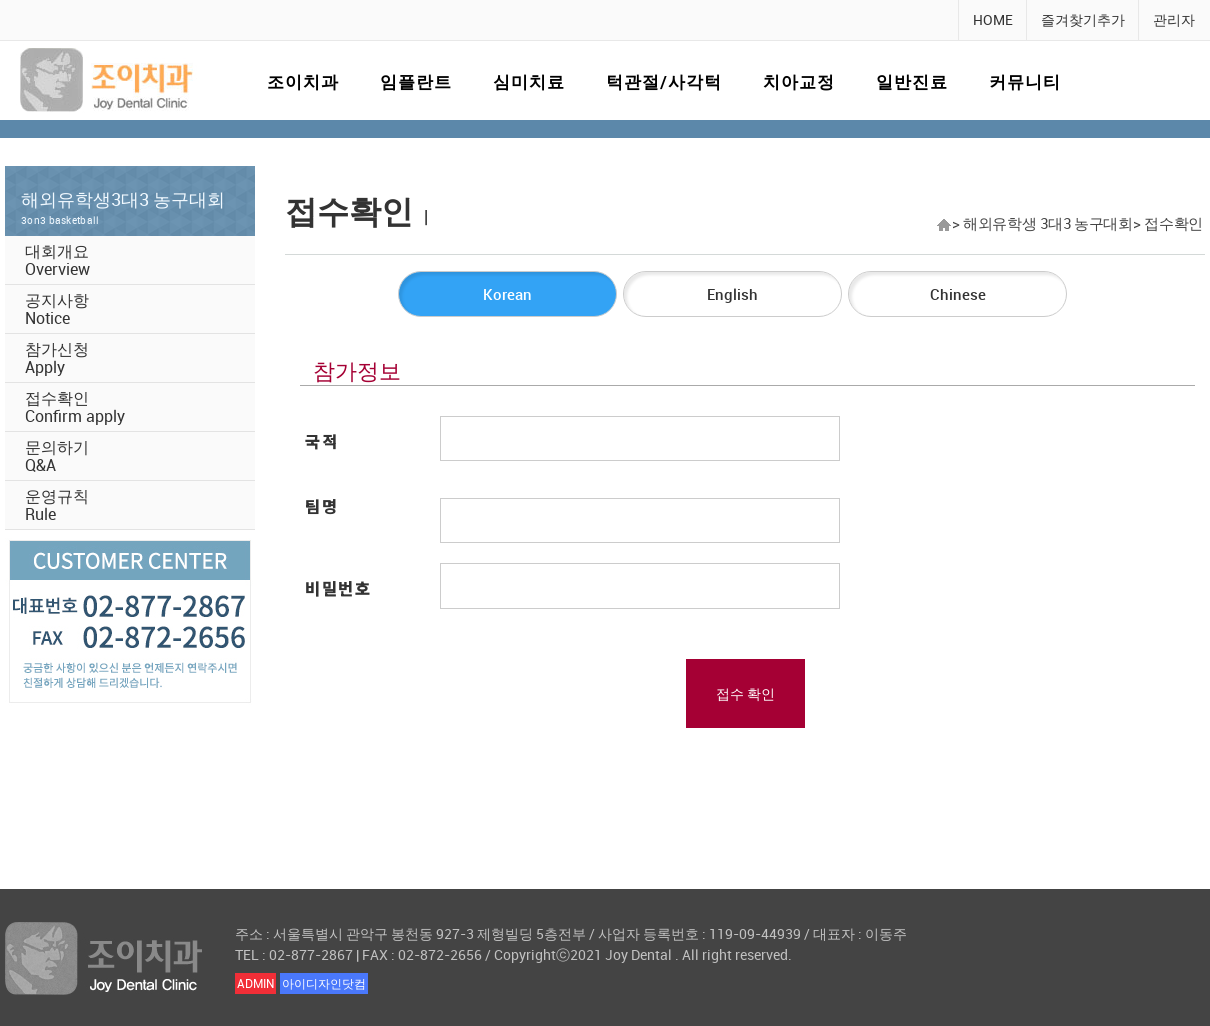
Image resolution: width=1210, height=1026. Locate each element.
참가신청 (57, 358)
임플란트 (416, 81)
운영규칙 (57, 505)
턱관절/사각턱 (664, 81)
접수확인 (75, 407)
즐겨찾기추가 (1083, 19)
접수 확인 (745, 693)
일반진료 (912, 81)
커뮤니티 (1025, 81)
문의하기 (57, 456)
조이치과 (303, 81)
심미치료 (529, 81)
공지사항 (57, 309)
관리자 (1174, 19)
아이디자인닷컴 (324, 983)
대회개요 (57, 260)
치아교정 (799, 81)
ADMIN (255, 983)
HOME (993, 19)
